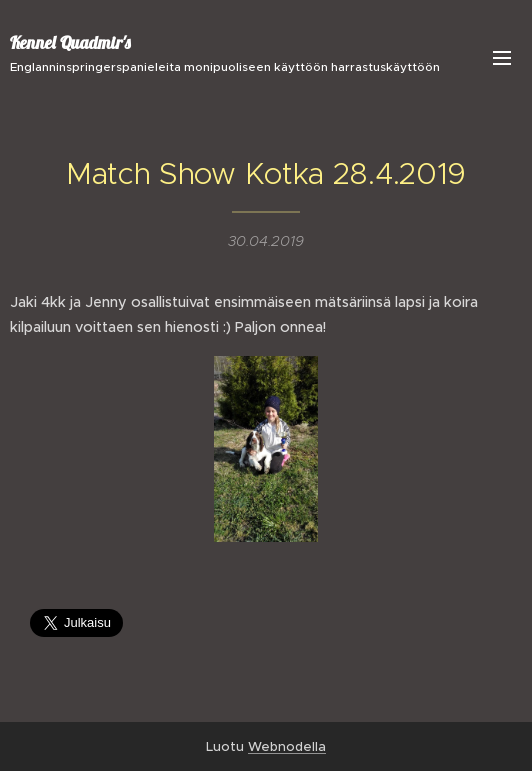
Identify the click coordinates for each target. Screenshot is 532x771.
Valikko (502, 58)
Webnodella (287, 746)
